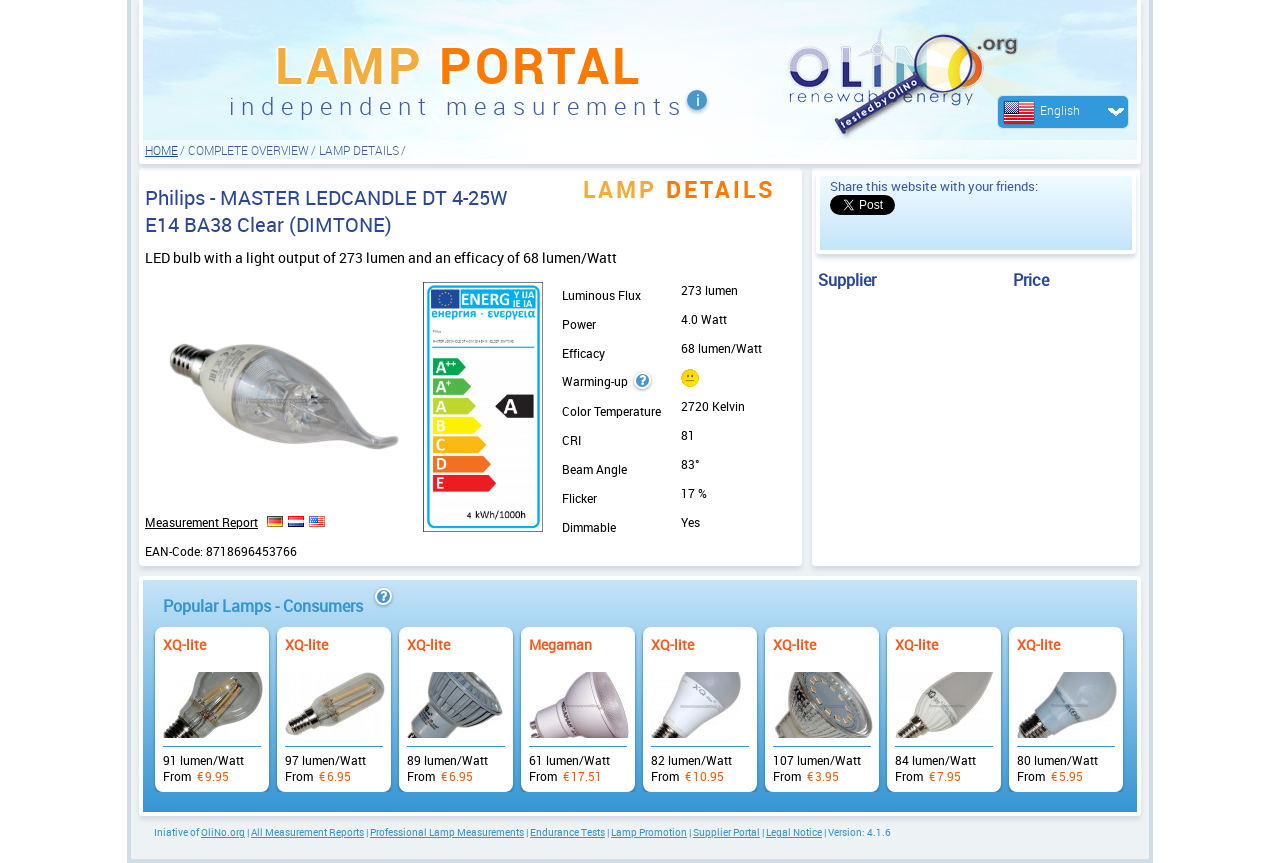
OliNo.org (223, 832)
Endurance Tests (567, 832)
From (212, 699)
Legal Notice (794, 832)
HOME (161, 150)
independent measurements (458, 106)
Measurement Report (201, 522)
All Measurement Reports (307, 832)
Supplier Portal (726, 832)
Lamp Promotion (649, 832)
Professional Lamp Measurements (447, 832)
